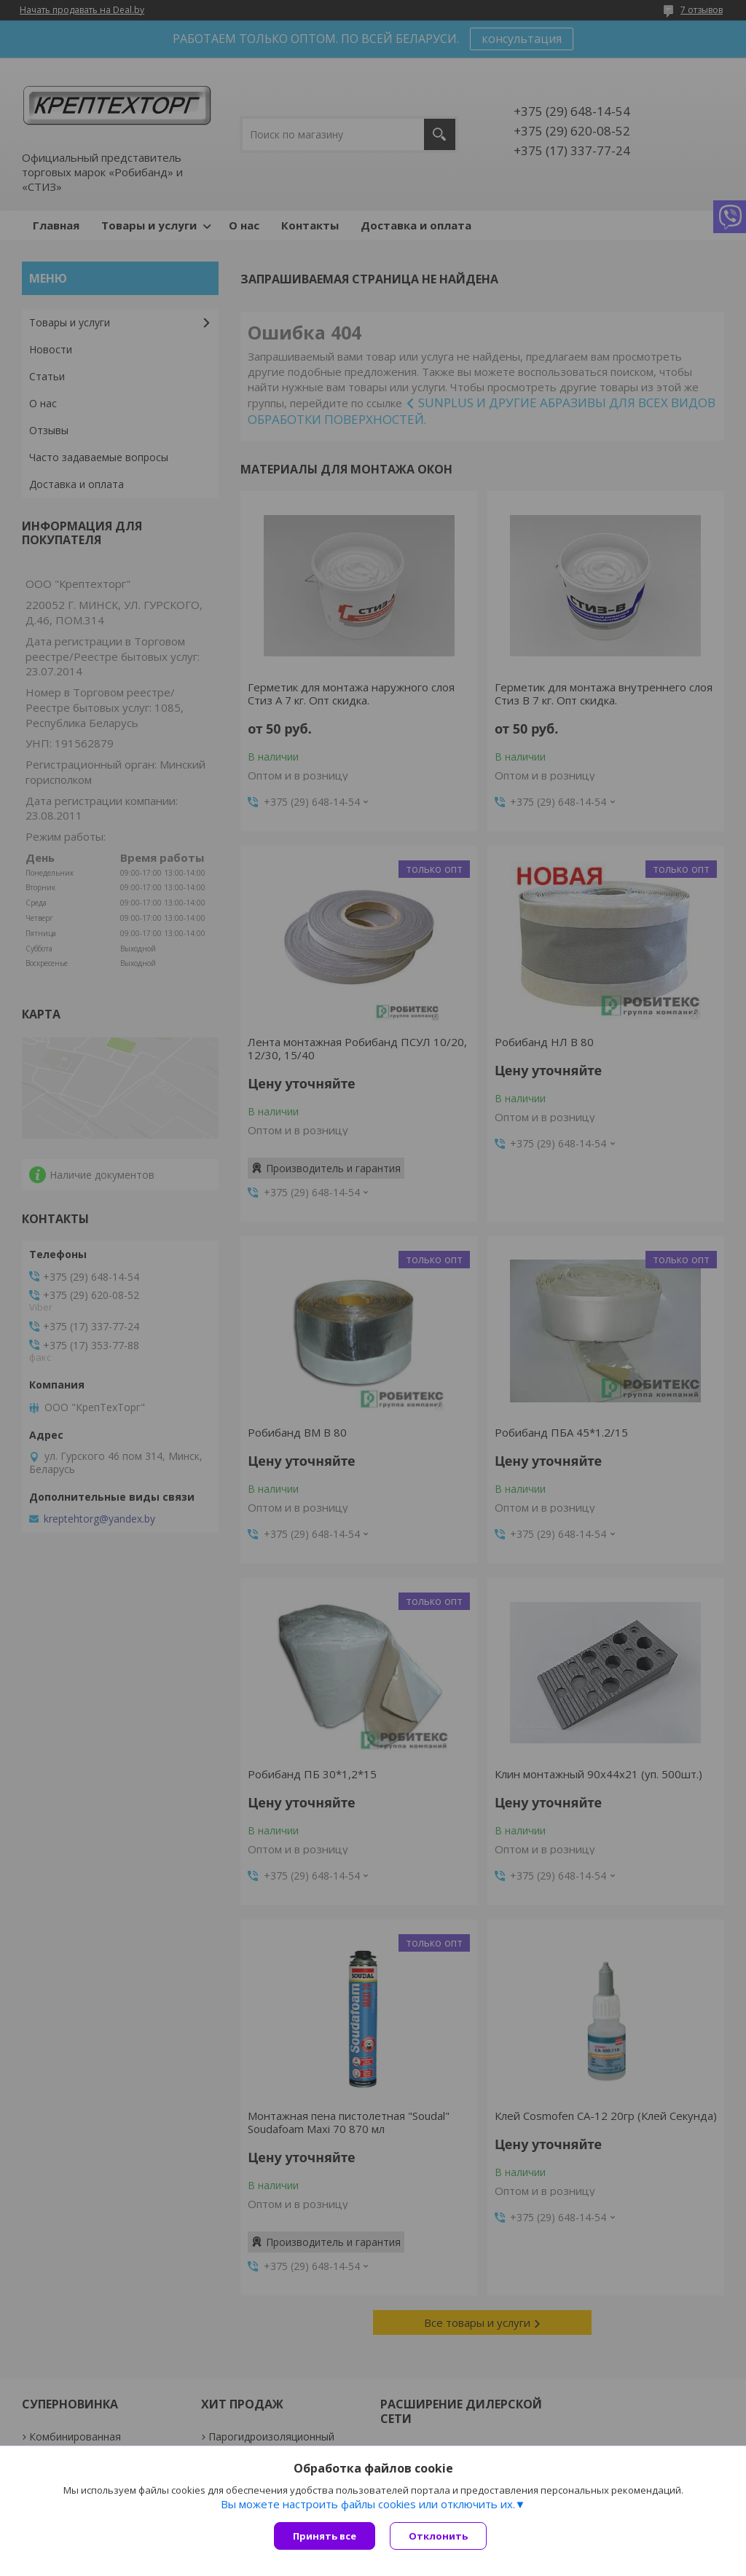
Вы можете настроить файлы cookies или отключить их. (368, 2503)
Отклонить (438, 2535)
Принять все (324, 2535)
